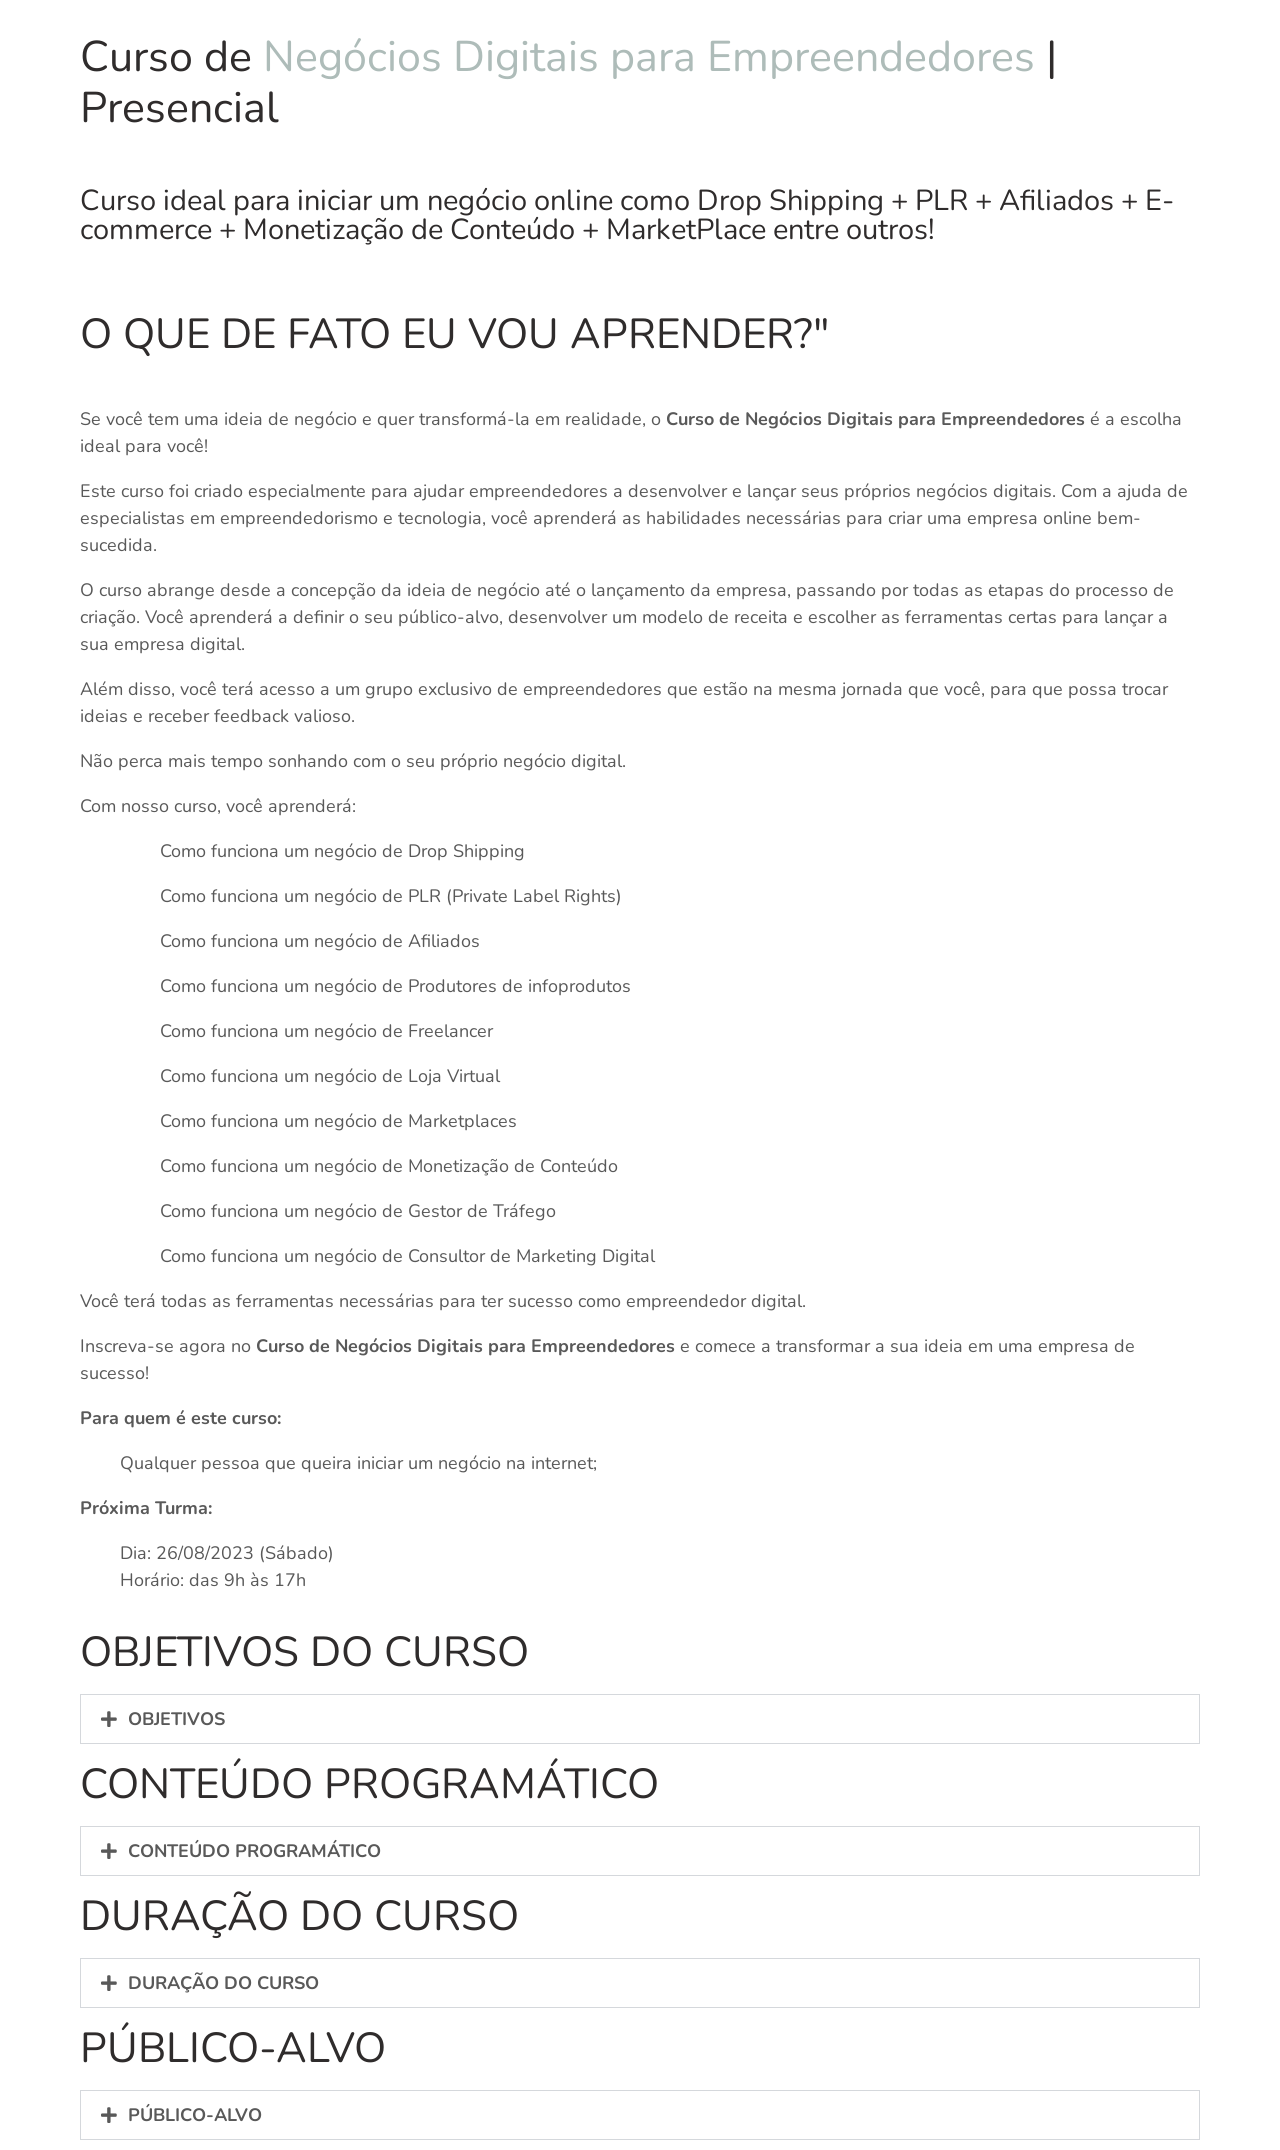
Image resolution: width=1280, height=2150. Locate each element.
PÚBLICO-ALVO (195, 2115)
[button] (640, 1719)
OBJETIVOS (176, 1719)
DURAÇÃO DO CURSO (223, 1983)
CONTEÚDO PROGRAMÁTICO (254, 1851)
